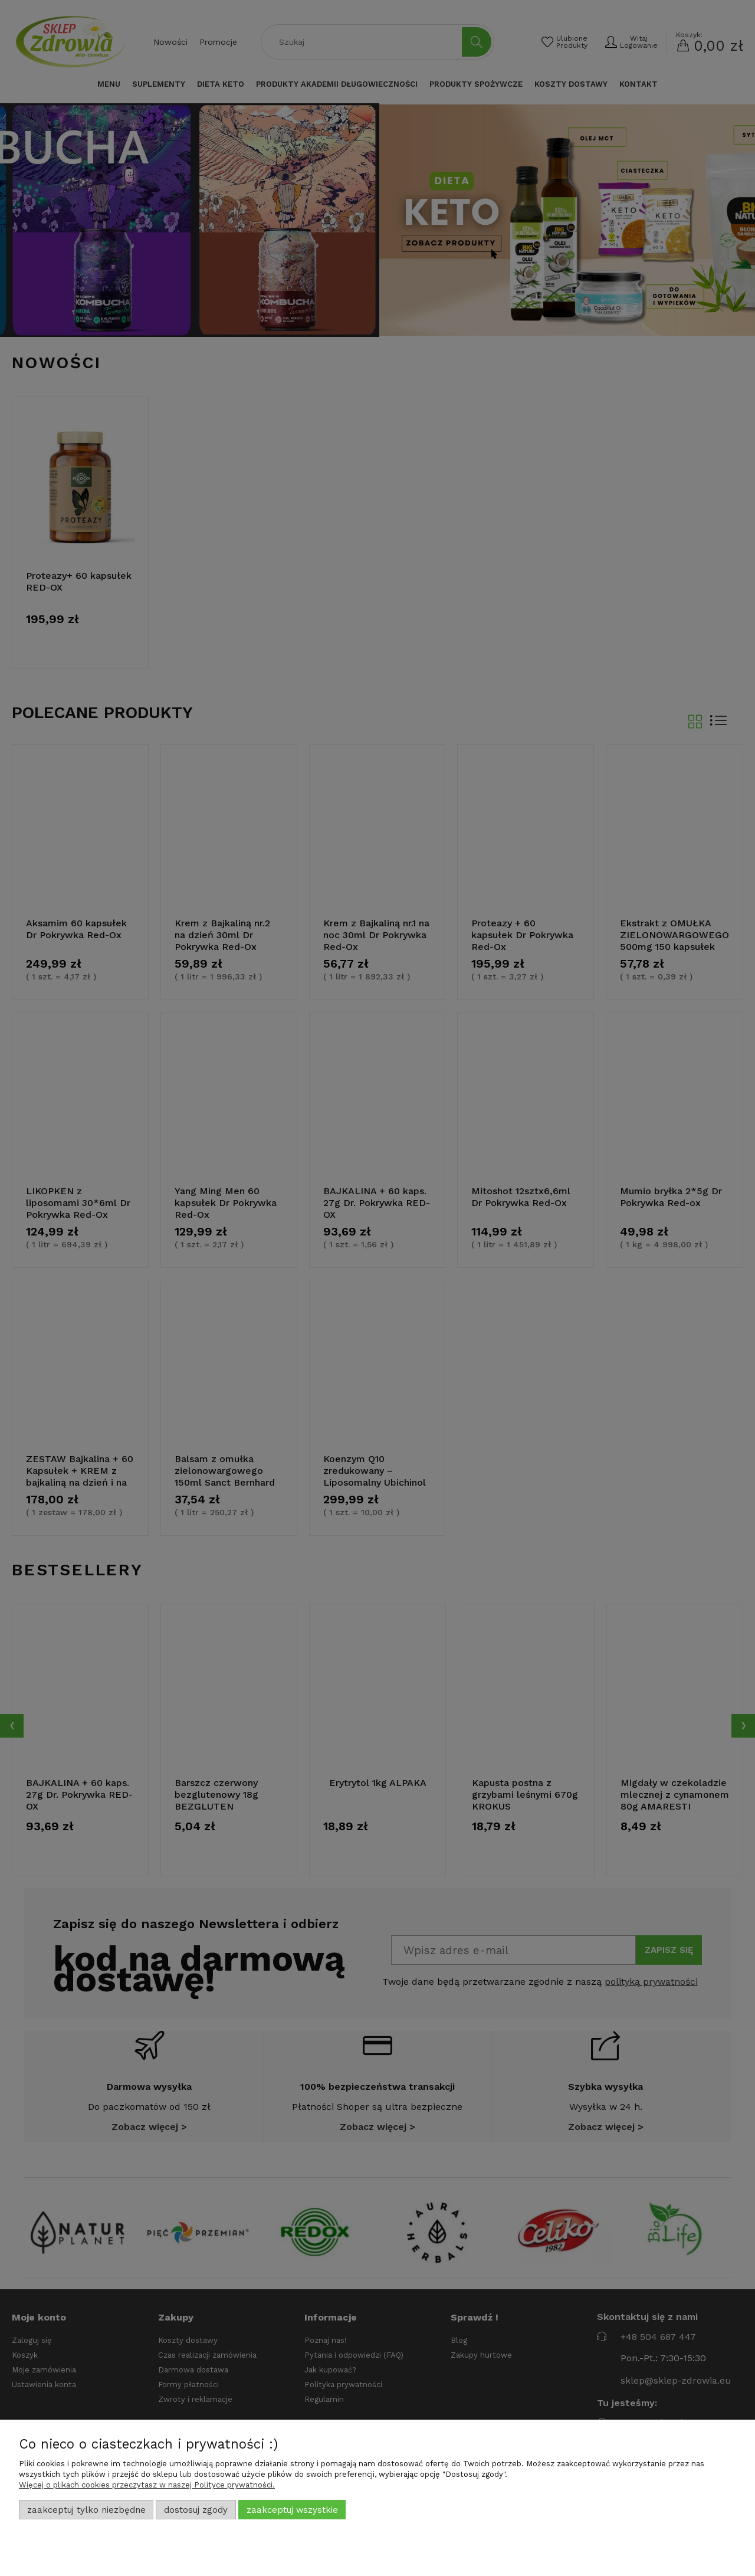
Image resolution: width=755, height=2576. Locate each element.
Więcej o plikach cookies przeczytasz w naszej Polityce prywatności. (147, 2484)
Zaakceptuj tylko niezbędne (86, 2510)
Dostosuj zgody (196, 2510)
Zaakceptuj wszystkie (292, 2510)
